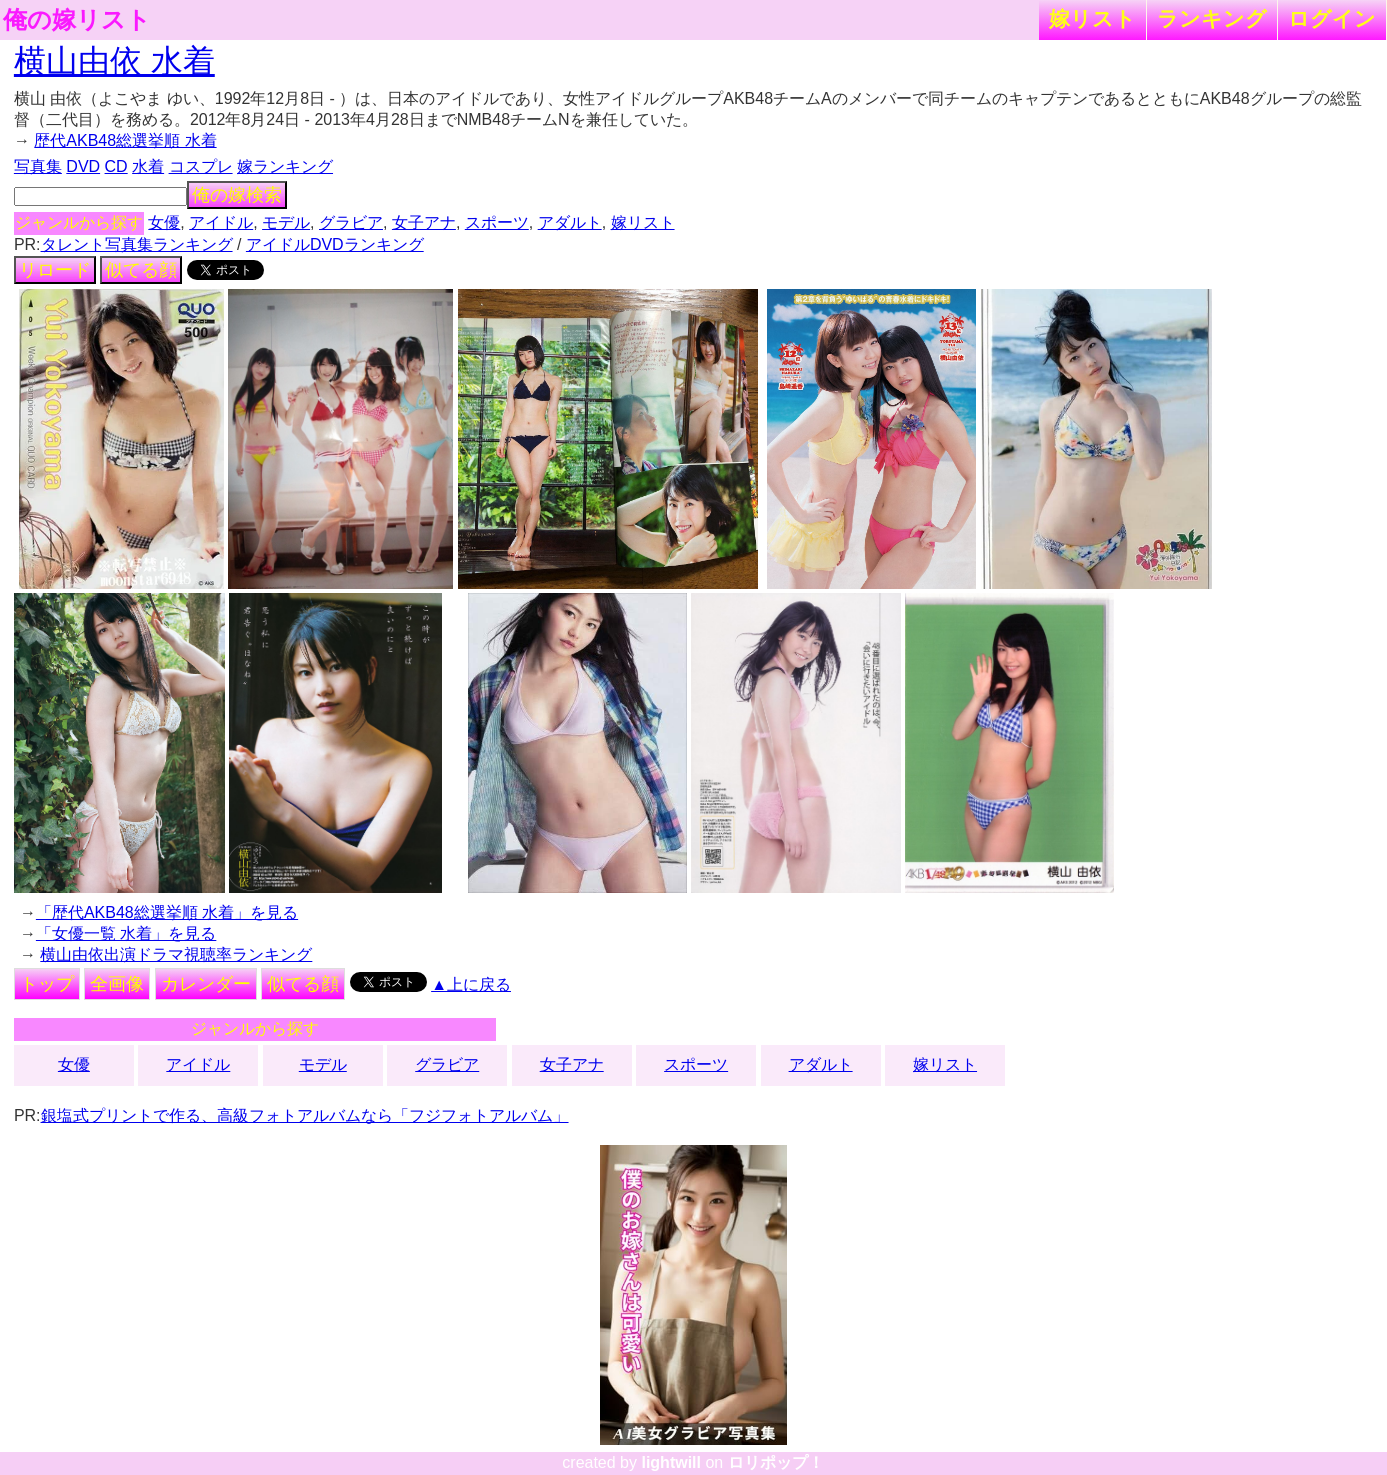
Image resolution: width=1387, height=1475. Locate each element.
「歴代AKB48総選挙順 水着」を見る (167, 912)
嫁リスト (1092, 18)
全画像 (117, 984)
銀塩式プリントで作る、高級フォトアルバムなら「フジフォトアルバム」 (305, 1115)
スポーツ (497, 222)
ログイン (1332, 18)
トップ (47, 984)
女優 (164, 222)
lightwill (671, 1462)
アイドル (221, 222)
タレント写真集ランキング (137, 244)
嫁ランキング (285, 166)
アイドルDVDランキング (335, 244)
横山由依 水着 (114, 61)
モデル (286, 222)
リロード (55, 270)
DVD (83, 166)
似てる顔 (141, 270)
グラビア (351, 222)
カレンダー (206, 984)
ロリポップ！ (776, 1462)
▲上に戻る (471, 984)
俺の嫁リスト (77, 20)
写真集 (38, 166)
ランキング (1212, 18)
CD (116, 166)
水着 (148, 166)
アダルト (570, 222)
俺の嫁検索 (237, 195)
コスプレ (201, 166)
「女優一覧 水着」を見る (126, 933)
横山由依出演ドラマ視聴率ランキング (176, 954)
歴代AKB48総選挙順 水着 (125, 140)
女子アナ (424, 222)
